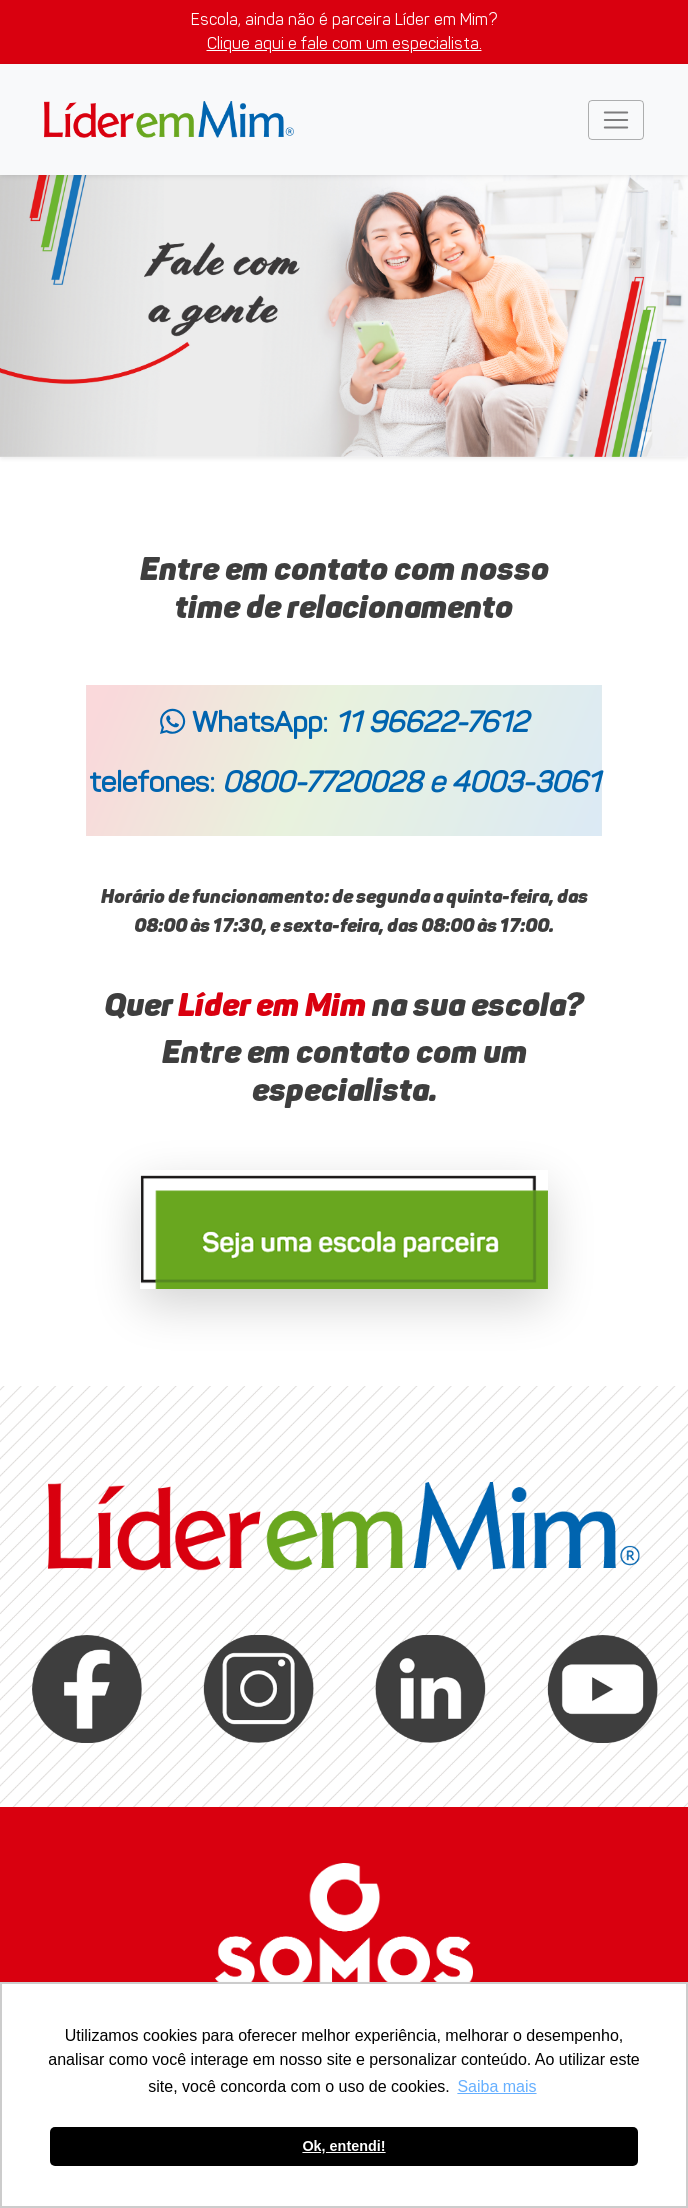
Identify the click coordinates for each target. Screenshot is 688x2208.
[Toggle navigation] (616, 120)
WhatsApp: (343, 722)
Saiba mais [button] (496, 2086)
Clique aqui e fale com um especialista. (344, 43)
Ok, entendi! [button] (343, 2146)
